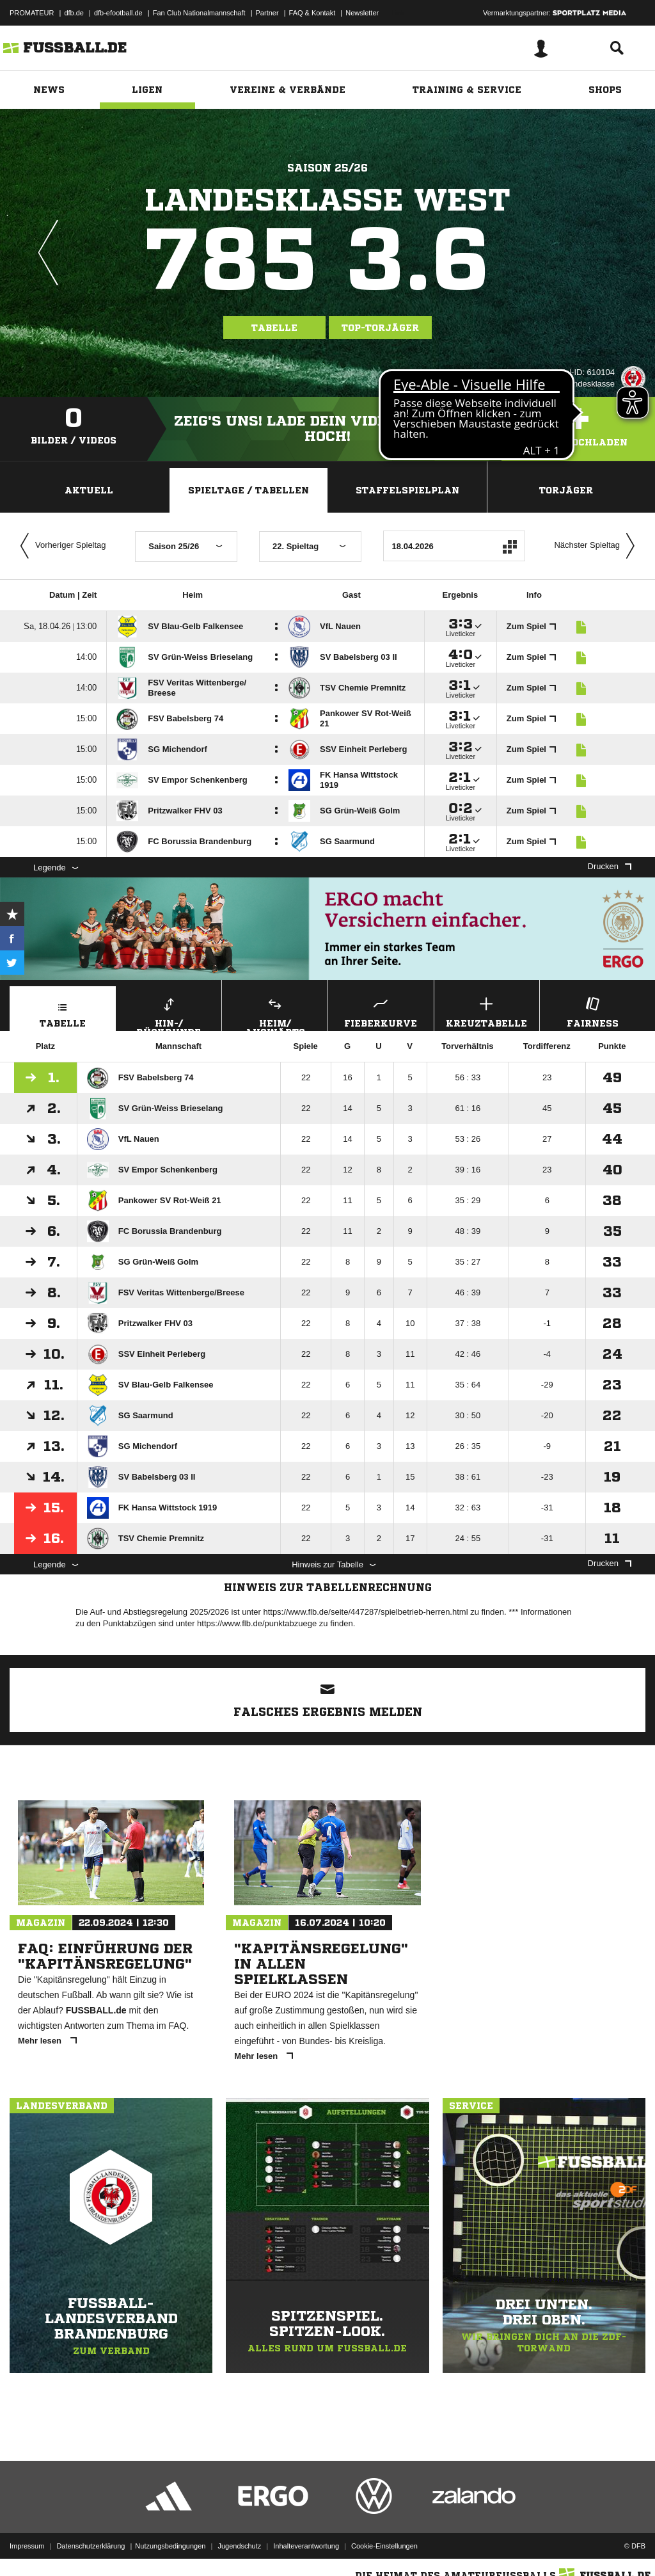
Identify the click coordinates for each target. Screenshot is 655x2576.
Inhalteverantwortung (306, 2546)
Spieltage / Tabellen (248, 490)
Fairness (592, 1011)
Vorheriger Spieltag (60, 546)
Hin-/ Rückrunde (169, 1012)
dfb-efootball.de (118, 13)
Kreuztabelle (487, 1011)
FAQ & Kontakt (312, 13)
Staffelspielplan (407, 490)
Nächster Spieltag (597, 546)
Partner (267, 13)
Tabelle (274, 327)
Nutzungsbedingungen (170, 2546)
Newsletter (362, 13)
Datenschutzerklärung (90, 2546)
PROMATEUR (32, 13)
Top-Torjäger (380, 327)
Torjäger (566, 490)
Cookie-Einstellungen (384, 2546)
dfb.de (74, 13)
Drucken (609, 866)
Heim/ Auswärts (274, 1012)
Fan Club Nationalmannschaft (199, 13)
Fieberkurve (381, 1011)
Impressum (27, 2546)
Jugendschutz (239, 2546)
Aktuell (89, 490)
